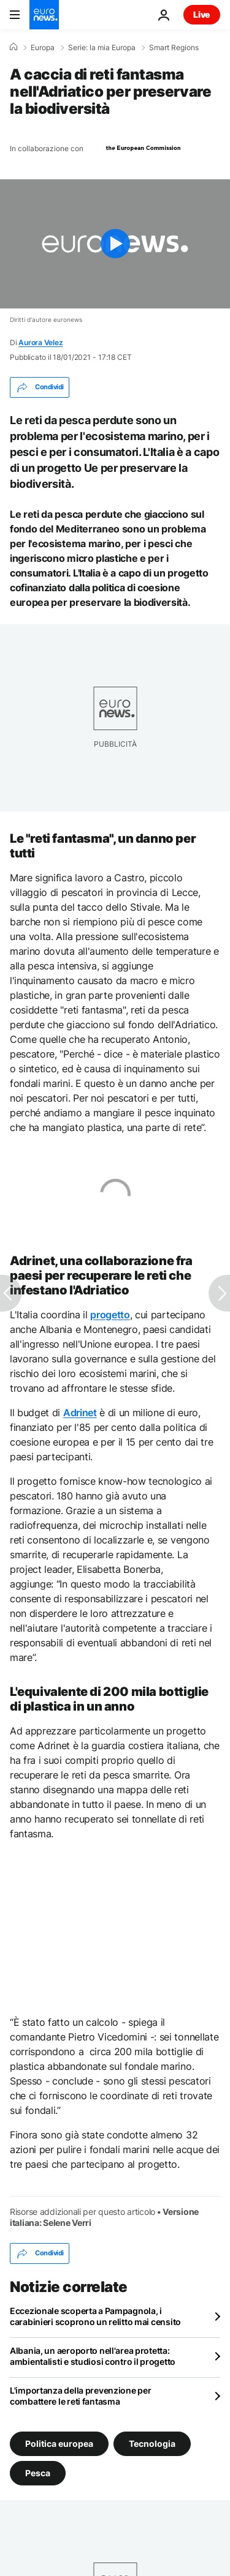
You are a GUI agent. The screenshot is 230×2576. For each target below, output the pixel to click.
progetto (109, 1315)
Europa (43, 47)
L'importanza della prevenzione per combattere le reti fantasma (80, 2395)
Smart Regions (174, 47)
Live (201, 14)
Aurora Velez (40, 342)
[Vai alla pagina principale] (44, 14)
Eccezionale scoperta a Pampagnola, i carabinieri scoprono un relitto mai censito (95, 2316)
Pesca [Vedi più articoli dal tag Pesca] (37, 2473)
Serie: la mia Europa (102, 47)
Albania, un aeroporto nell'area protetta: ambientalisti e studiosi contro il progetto (92, 2356)
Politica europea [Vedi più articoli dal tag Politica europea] (59, 2443)
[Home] (13, 47)
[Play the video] (115, 243)
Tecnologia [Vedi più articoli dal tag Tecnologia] (152, 2443)
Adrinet (80, 1412)
